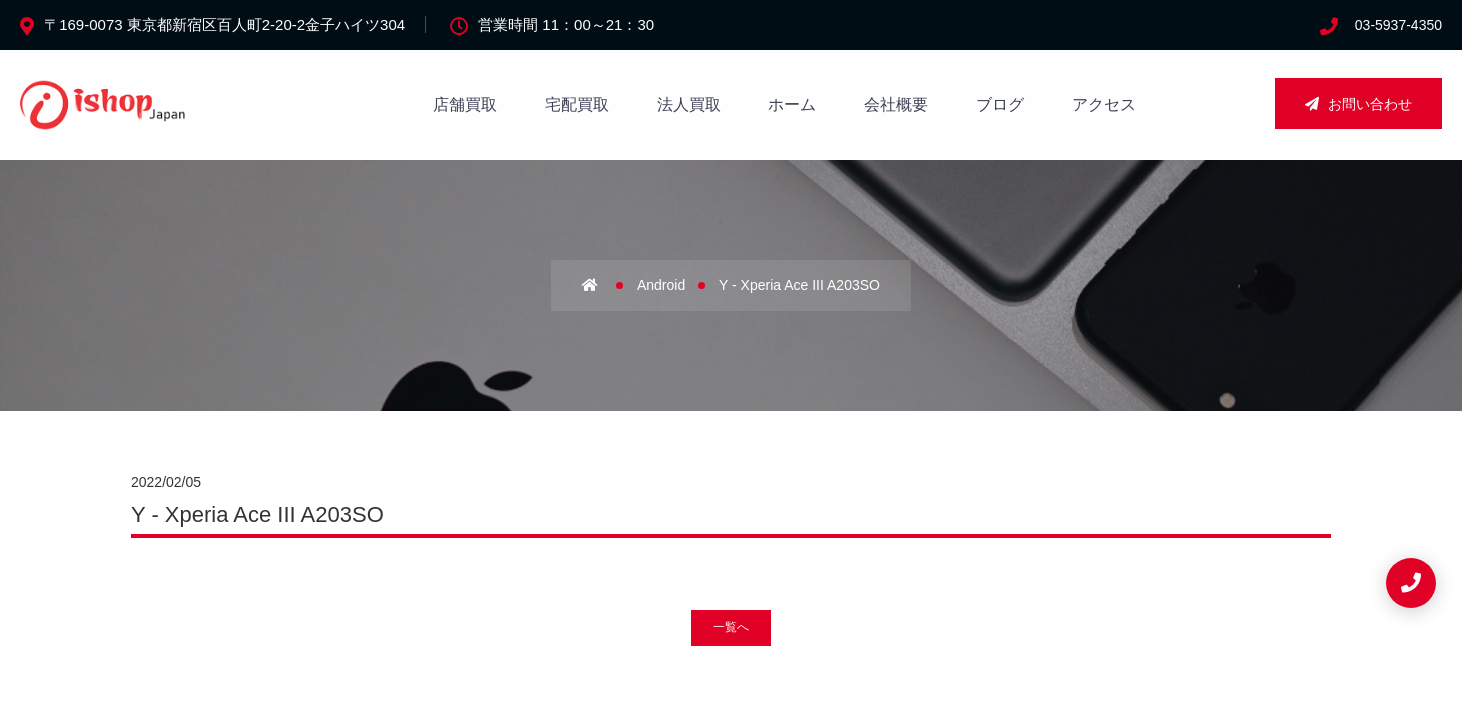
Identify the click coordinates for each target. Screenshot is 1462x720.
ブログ (1000, 104)
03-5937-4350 (1398, 25)
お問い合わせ (1358, 104)
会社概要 (896, 104)
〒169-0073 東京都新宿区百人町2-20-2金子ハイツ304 (224, 24)
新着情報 (716, 546)
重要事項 (849, 506)
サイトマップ (863, 467)
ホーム (792, 104)
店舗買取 (465, 104)
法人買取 (689, 104)
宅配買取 (577, 104)
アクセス (1104, 104)
